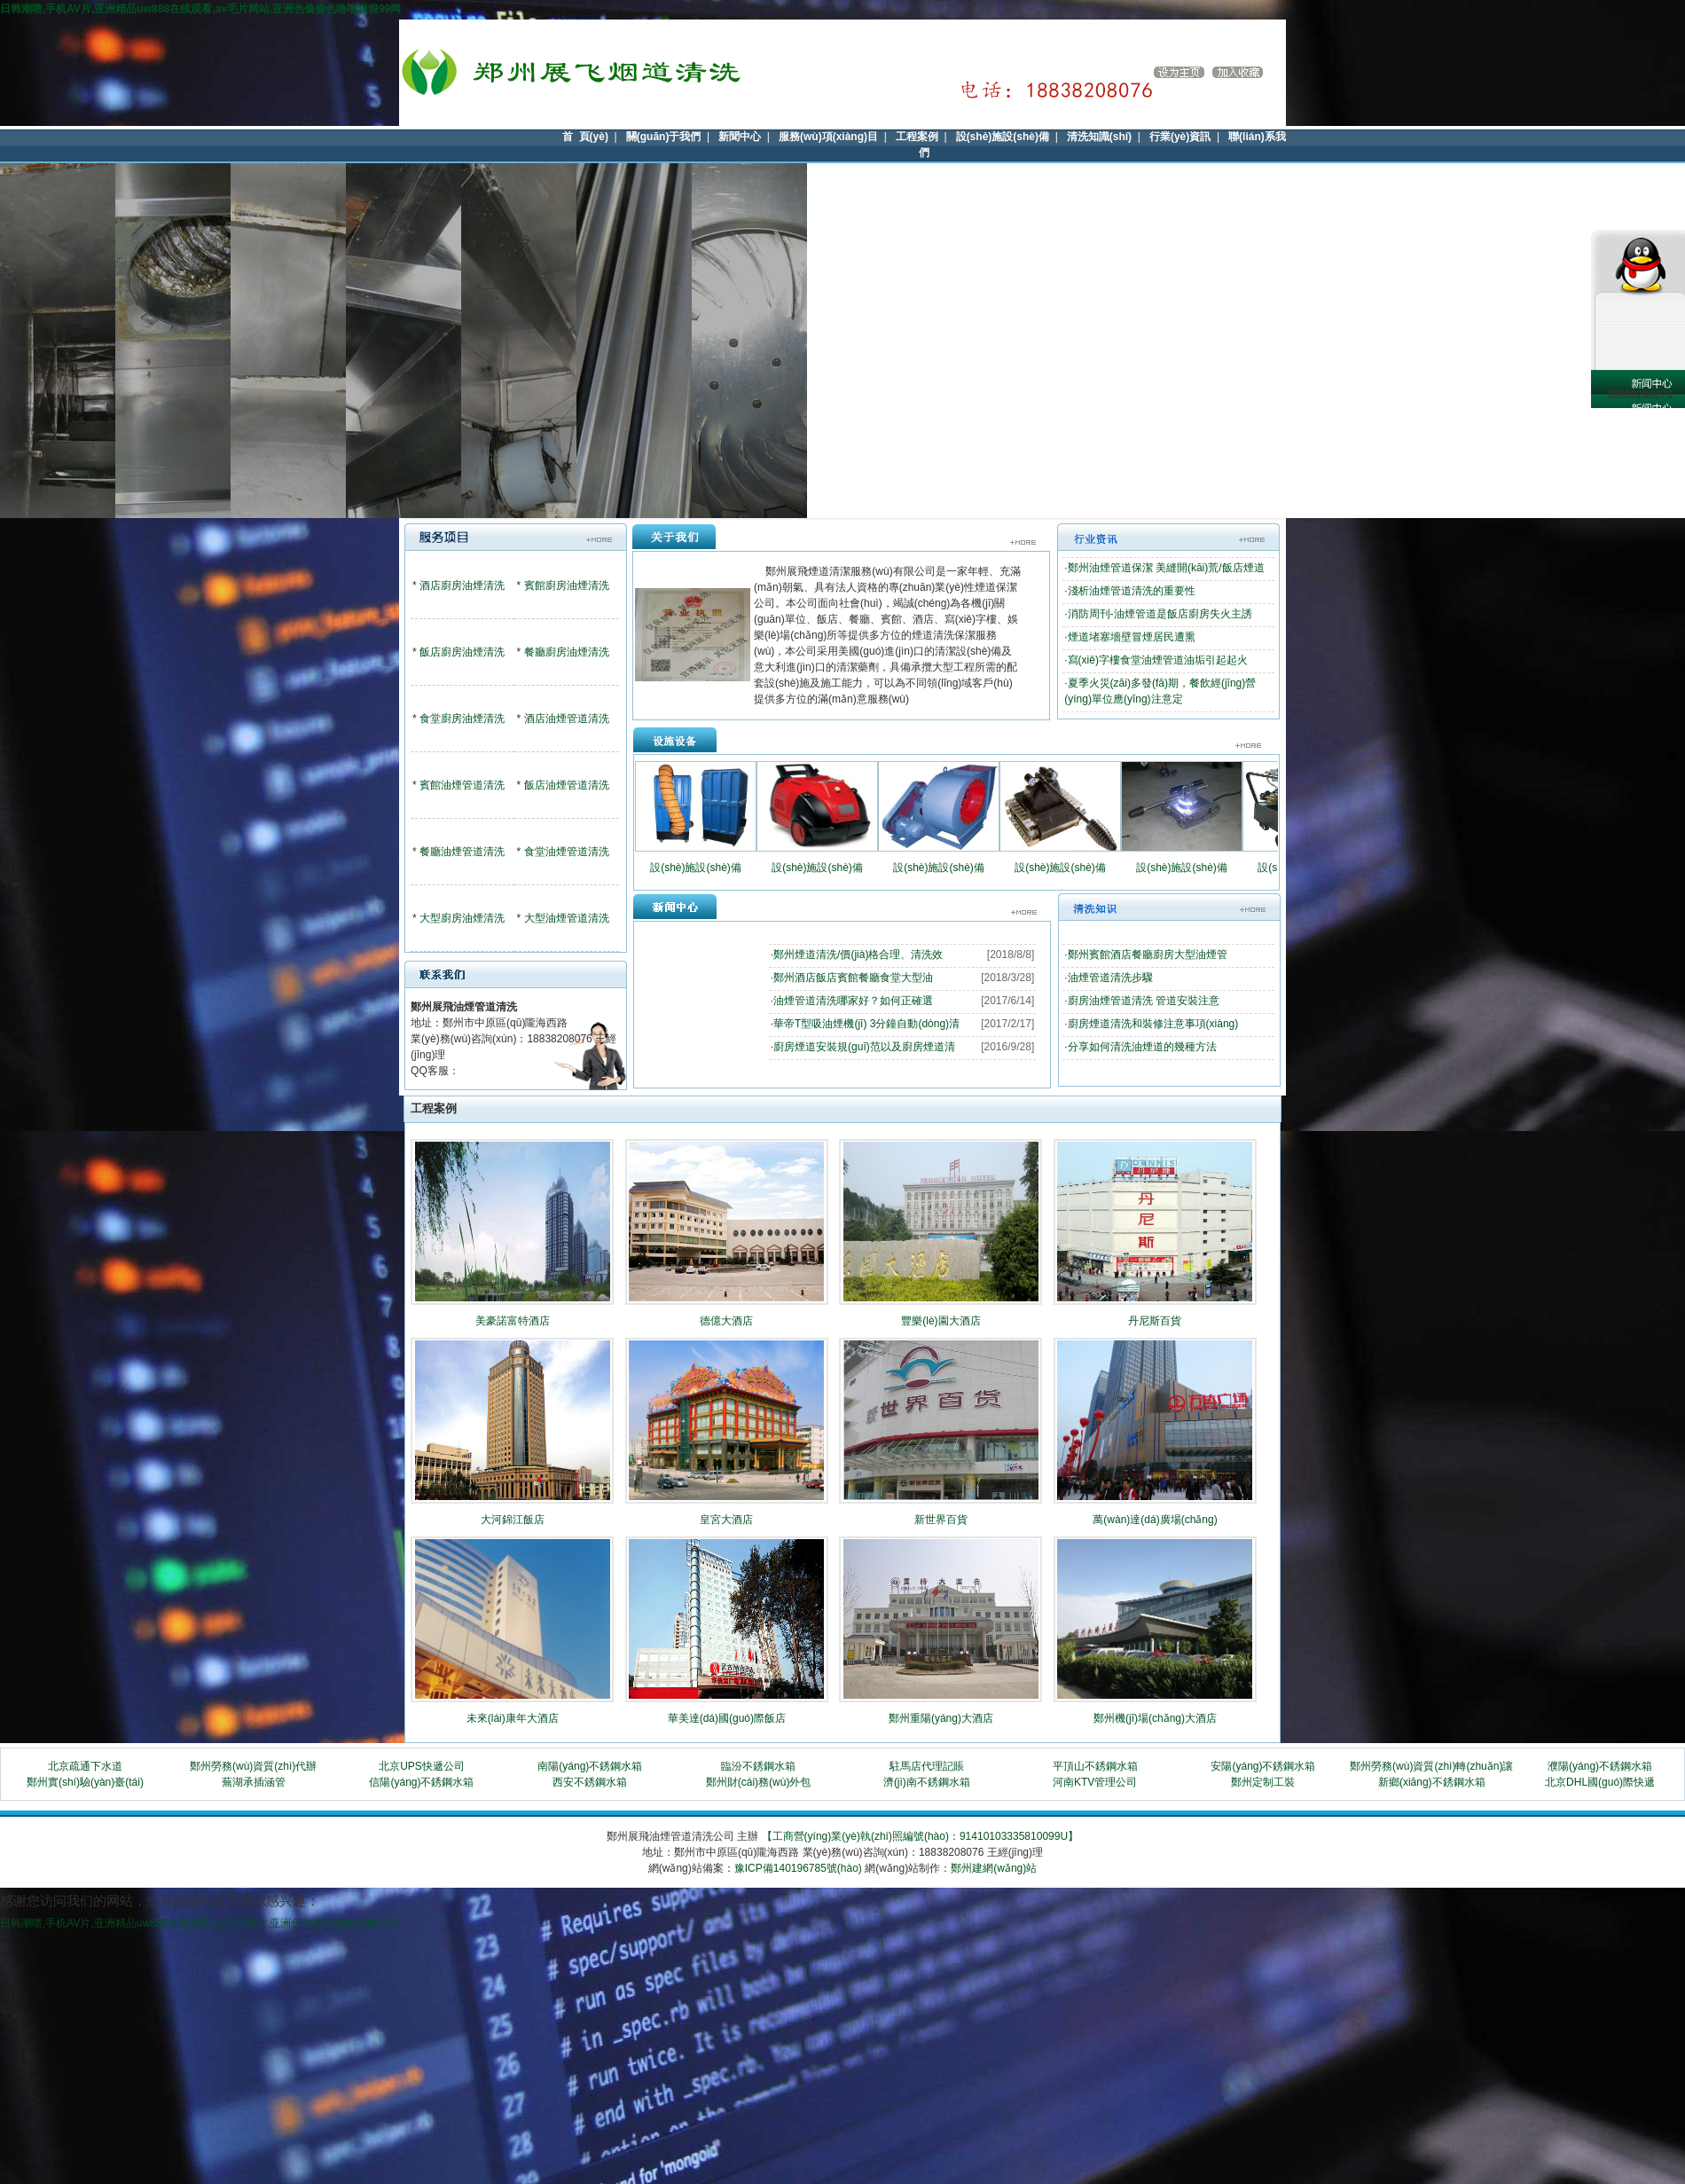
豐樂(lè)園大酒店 (940, 1321)
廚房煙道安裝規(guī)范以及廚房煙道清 (864, 1047)
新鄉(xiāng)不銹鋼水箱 (1431, 1782)
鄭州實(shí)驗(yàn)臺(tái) (85, 1782)
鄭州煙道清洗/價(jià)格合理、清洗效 (858, 954)
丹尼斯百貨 (1154, 1321)
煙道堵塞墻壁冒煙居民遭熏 (1131, 637)
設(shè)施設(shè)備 (695, 867)
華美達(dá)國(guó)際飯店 (727, 1718)
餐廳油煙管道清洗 (462, 851)
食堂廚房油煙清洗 (462, 718)
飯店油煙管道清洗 (566, 785)
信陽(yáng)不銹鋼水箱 (421, 1782)
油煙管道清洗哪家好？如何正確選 (853, 1000)
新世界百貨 (941, 1519)
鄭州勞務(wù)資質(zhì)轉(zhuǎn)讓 (1431, 1766)
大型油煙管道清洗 (566, 918)
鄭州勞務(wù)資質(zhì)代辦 (253, 1766)
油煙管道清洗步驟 (1110, 977)
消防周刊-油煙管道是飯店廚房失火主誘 (1160, 614)
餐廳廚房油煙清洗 (566, 652)
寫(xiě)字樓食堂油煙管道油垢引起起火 (1158, 660)
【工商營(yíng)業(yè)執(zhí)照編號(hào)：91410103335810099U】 (920, 1836)
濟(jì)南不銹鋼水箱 (926, 1782)
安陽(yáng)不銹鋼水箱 (1263, 1766)
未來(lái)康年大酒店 (512, 1718)
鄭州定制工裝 (1263, 1782)
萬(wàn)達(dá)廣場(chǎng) (1155, 1519)
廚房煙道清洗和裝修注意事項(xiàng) (1153, 1023)
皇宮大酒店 (726, 1519)
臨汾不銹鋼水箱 (758, 1766)
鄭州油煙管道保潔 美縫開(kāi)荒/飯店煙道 (1166, 568)
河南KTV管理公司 (1095, 1782)
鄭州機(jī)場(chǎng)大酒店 (1155, 1718)
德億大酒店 (726, 1321)
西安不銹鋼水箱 (590, 1782)
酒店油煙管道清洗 (566, 718)
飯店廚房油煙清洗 (462, 652)
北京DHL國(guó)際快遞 (1600, 1782)
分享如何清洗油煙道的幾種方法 (1142, 1047)
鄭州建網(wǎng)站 (994, 1868)
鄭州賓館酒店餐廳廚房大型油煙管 (1147, 954)
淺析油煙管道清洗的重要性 (1131, 591)
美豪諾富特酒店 (512, 1321)
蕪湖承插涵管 (254, 1782)
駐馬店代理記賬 (927, 1766)
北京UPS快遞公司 (422, 1766)
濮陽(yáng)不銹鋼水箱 (1600, 1766)
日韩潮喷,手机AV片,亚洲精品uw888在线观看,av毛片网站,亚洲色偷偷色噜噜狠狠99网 (201, 9)
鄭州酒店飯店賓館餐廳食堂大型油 (853, 977)
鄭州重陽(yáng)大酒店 (941, 1718)
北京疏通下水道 (85, 1766)
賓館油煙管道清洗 (462, 785)
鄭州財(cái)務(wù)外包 (758, 1782)
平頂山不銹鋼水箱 (1095, 1766)
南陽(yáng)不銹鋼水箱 (589, 1766)
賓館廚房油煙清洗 (566, 585)
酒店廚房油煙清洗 (462, 585)
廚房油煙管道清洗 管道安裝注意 (1143, 1000)
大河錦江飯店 (513, 1519)
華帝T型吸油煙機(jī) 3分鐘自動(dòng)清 (866, 1023)
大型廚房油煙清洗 (462, 918)
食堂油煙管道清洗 (566, 851)
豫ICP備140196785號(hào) (798, 1868)
